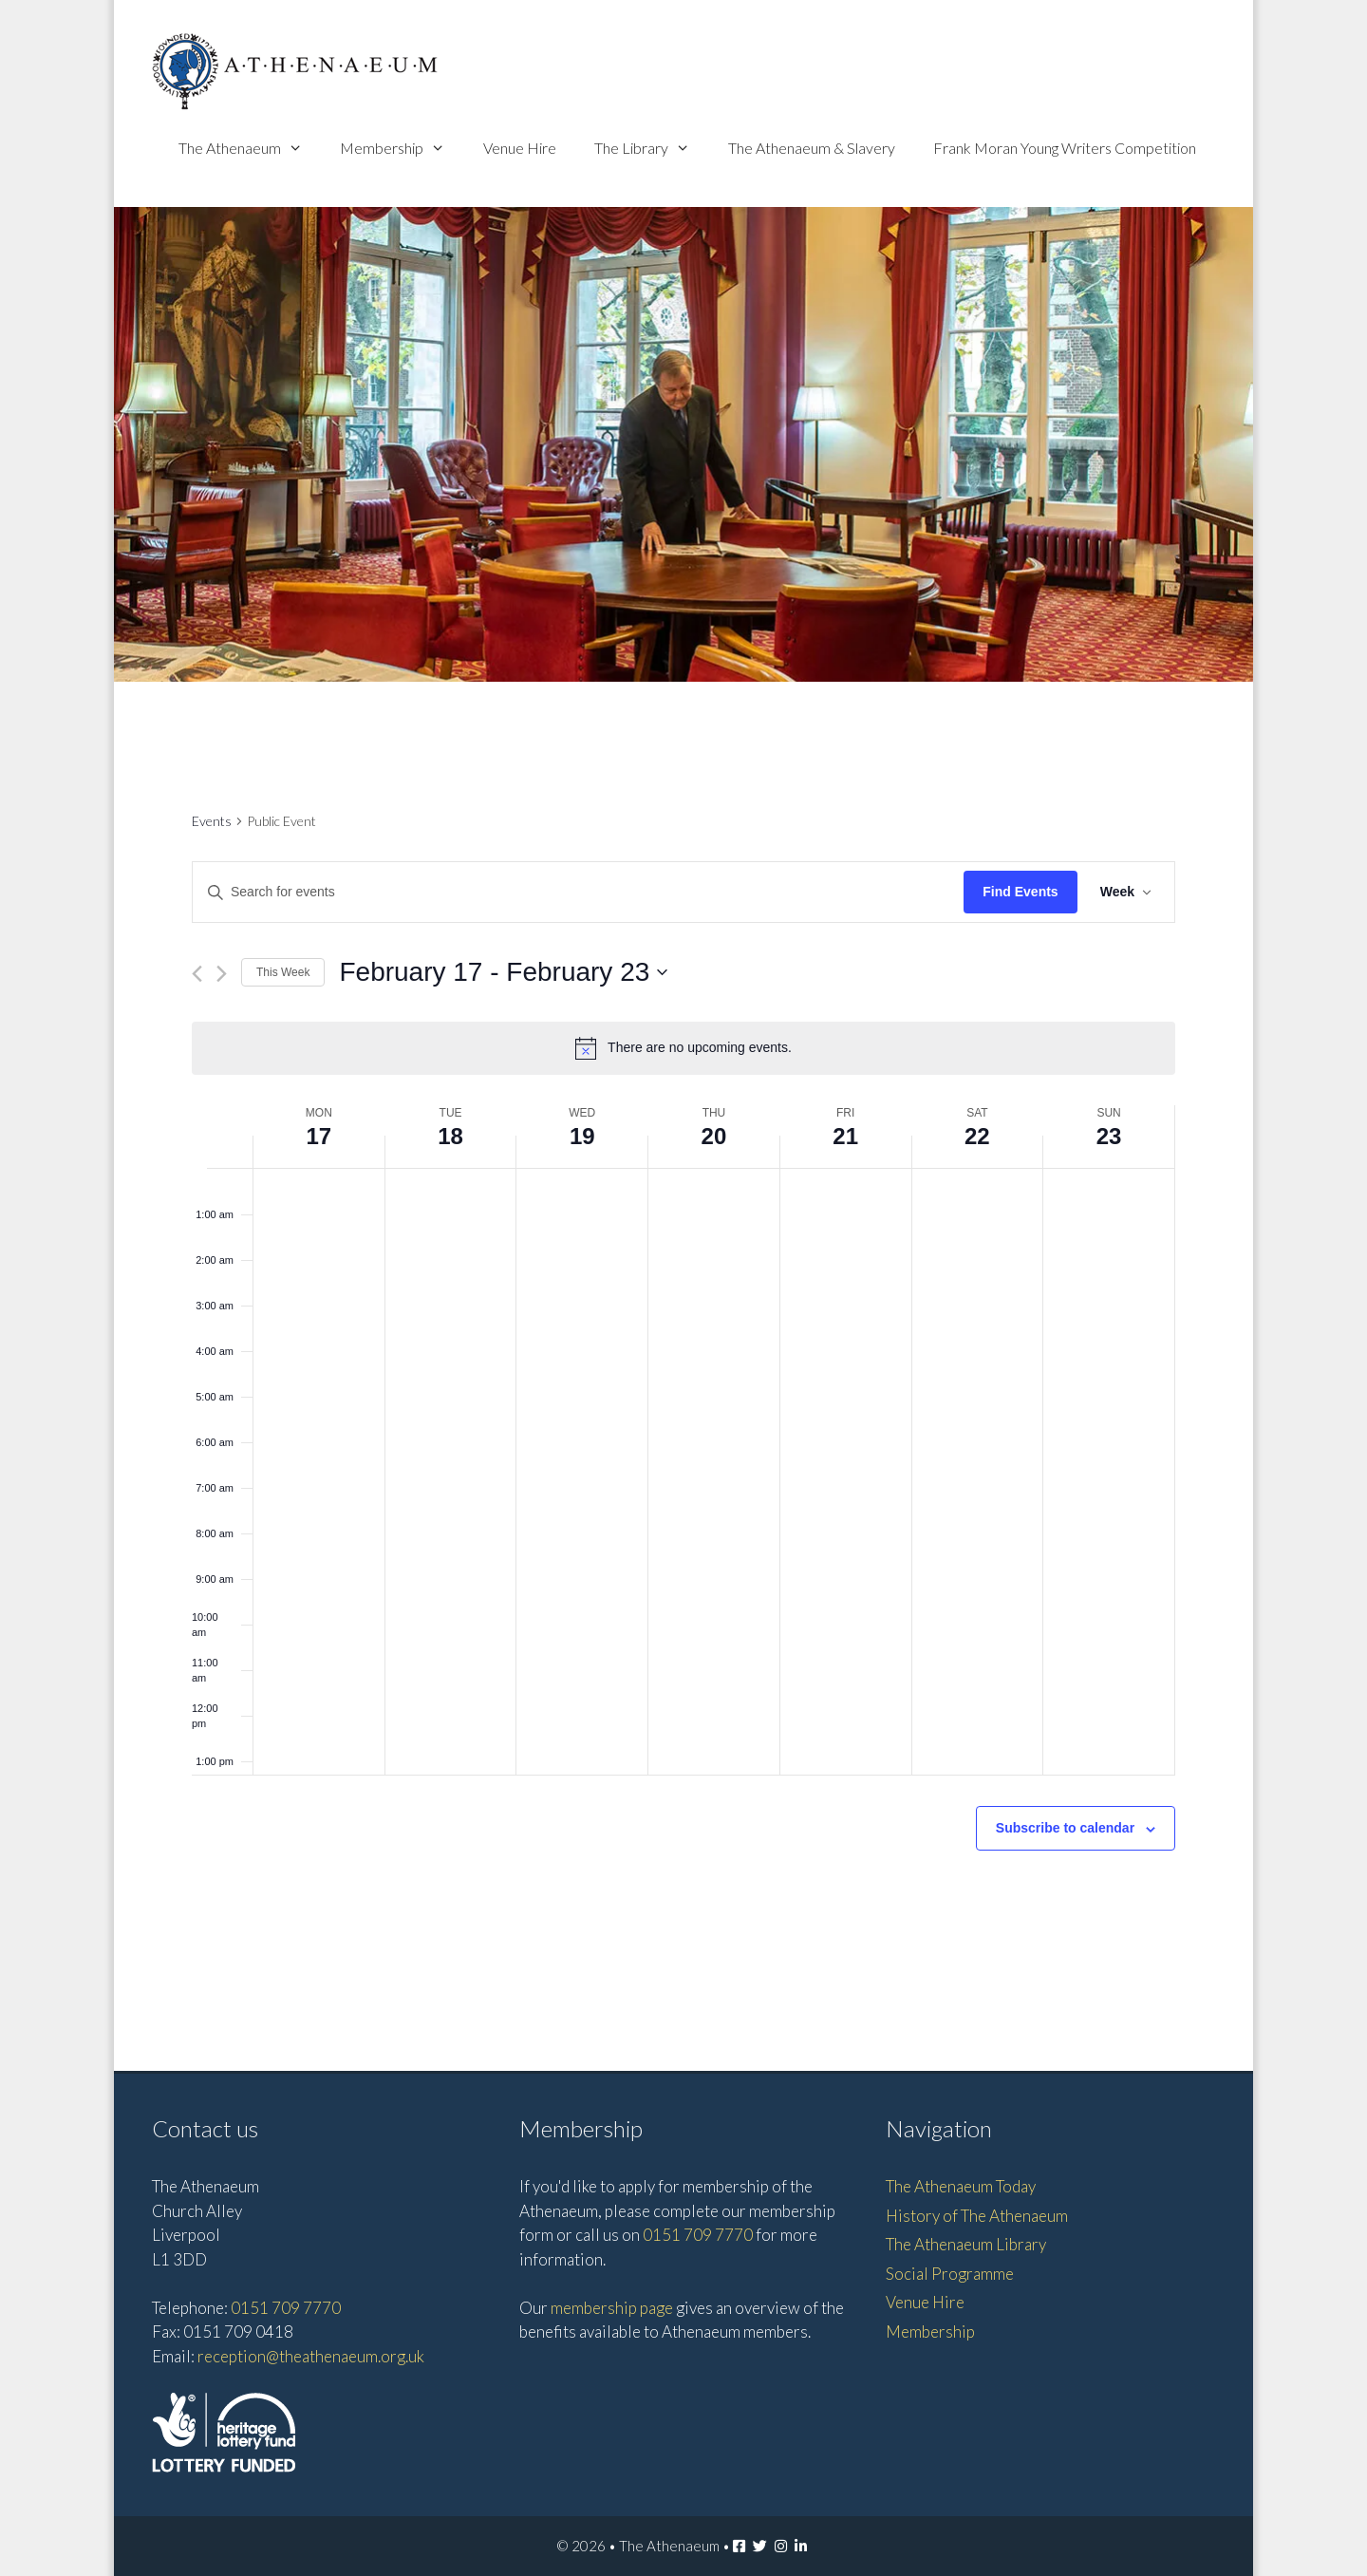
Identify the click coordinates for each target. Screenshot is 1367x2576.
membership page (612, 2308)
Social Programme (950, 2274)
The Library (651, 147)
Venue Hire (519, 148)
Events (212, 821)
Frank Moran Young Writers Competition (1064, 148)
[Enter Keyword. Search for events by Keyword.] (578, 892)
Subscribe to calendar (1065, 1827)
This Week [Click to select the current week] (282, 972)
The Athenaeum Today (961, 2186)
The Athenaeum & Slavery (811, 148)
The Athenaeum (250, 147)
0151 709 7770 (286, 2308)
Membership (402, 147)
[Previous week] (197, 974)
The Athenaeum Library (966, 2244)
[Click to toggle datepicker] (503, 972)
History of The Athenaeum (977, 2216)
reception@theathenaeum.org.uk (310, 2356)
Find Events (1020, 891)
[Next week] (221, 974)
